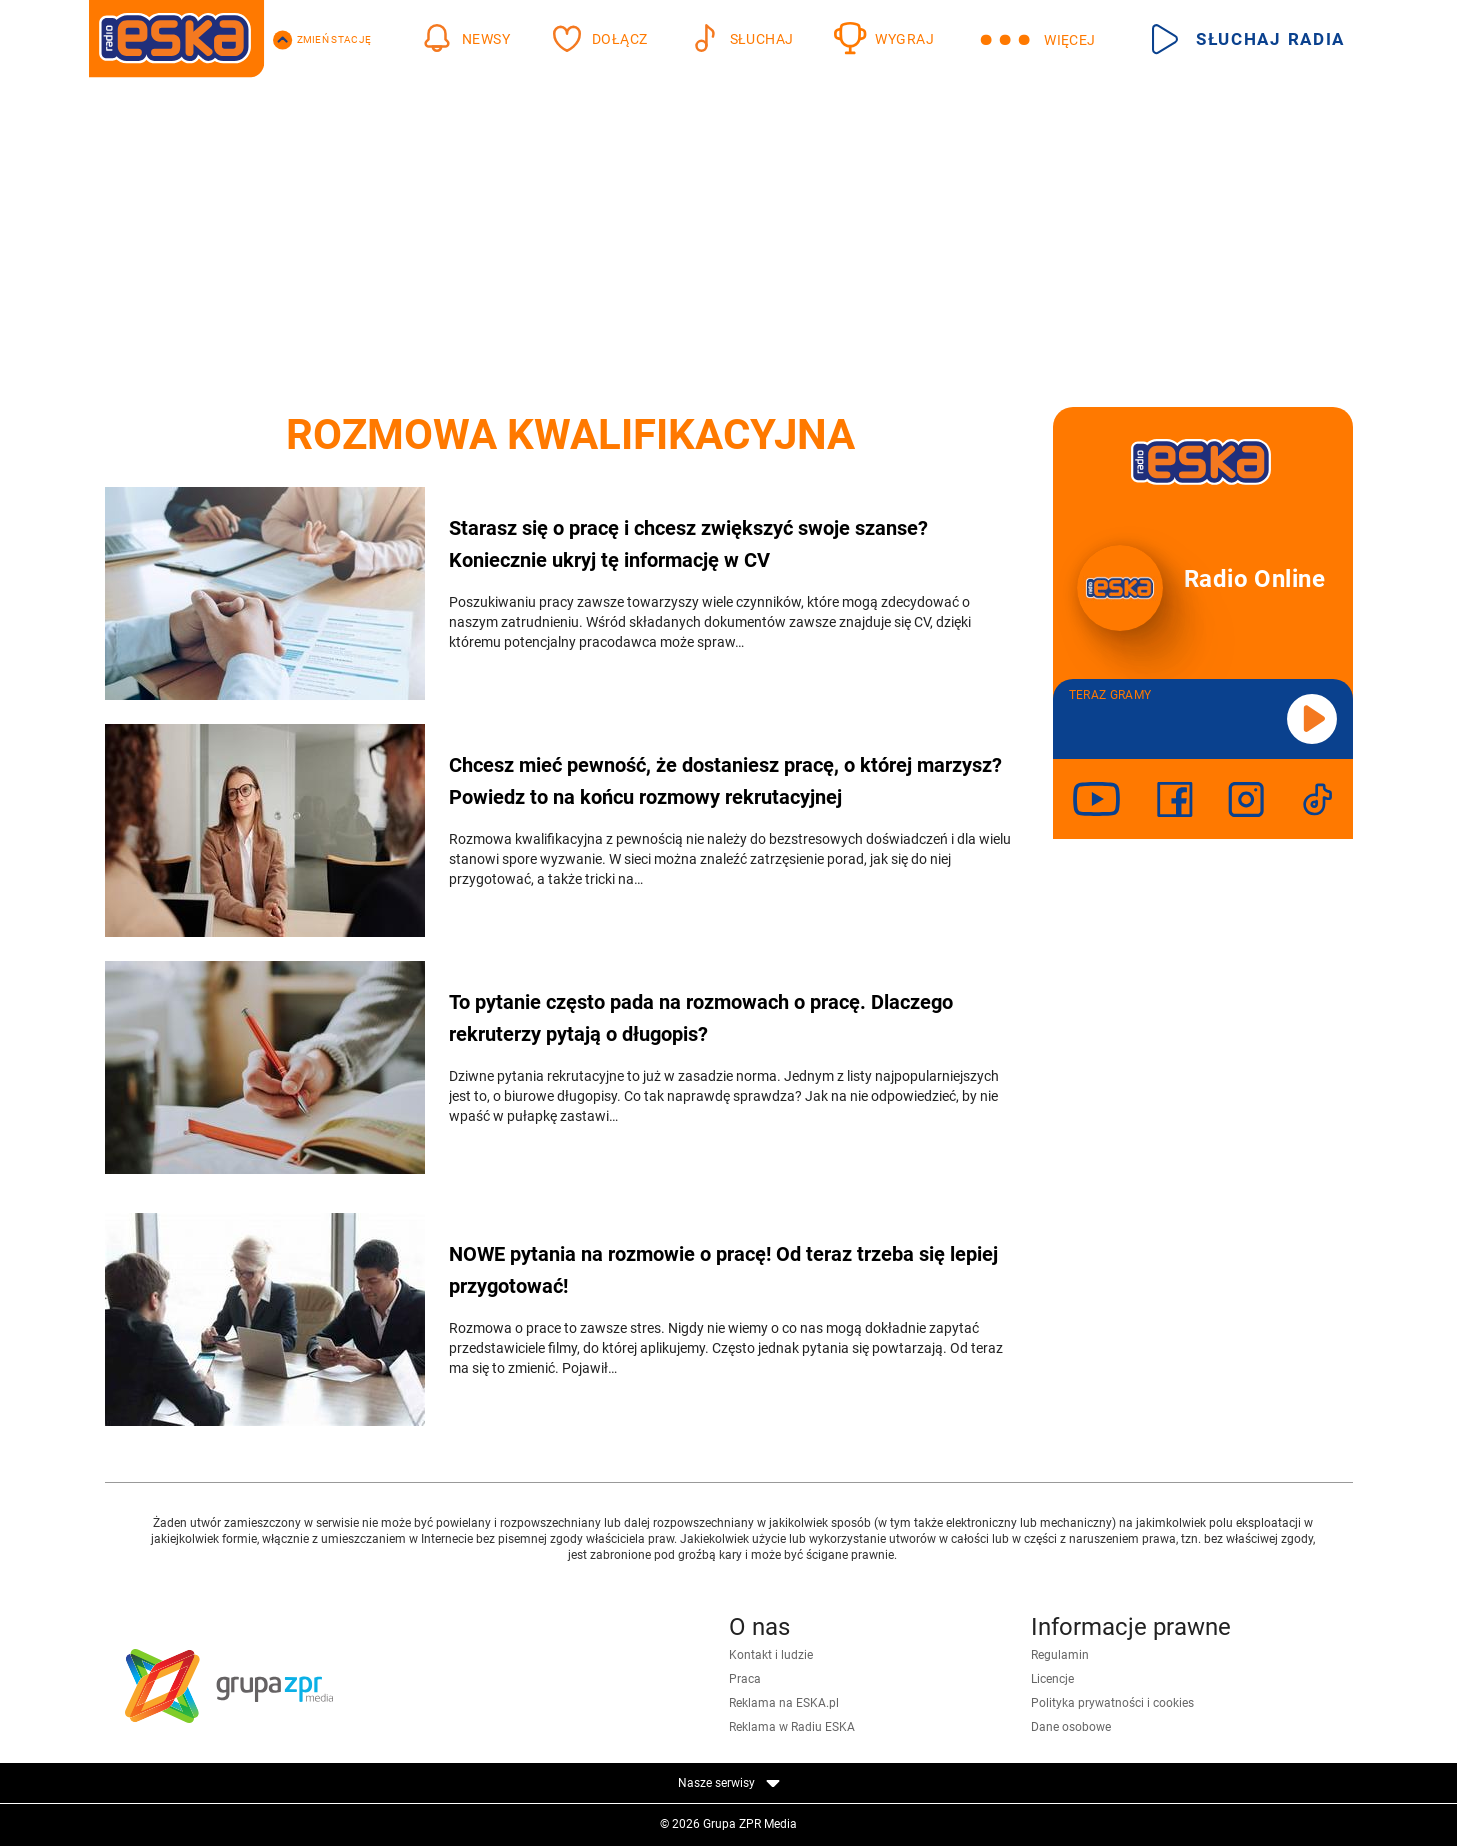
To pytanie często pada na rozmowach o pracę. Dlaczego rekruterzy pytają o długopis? (701, 1018)
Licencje (1052, 1679)
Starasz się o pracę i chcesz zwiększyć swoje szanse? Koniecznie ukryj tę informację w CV (688, 544)
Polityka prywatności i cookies (1112, 1703)
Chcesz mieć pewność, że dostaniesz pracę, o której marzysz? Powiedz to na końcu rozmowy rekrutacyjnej (725, 781)
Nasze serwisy (729, 1783)
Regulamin (1060, 1655)
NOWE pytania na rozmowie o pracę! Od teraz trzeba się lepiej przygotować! (723, 1270)
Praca (745, 1679)
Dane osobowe (1071, 1727)
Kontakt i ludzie (771, 1655)
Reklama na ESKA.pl (784, 1703)
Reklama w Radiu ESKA (792, 1727)
